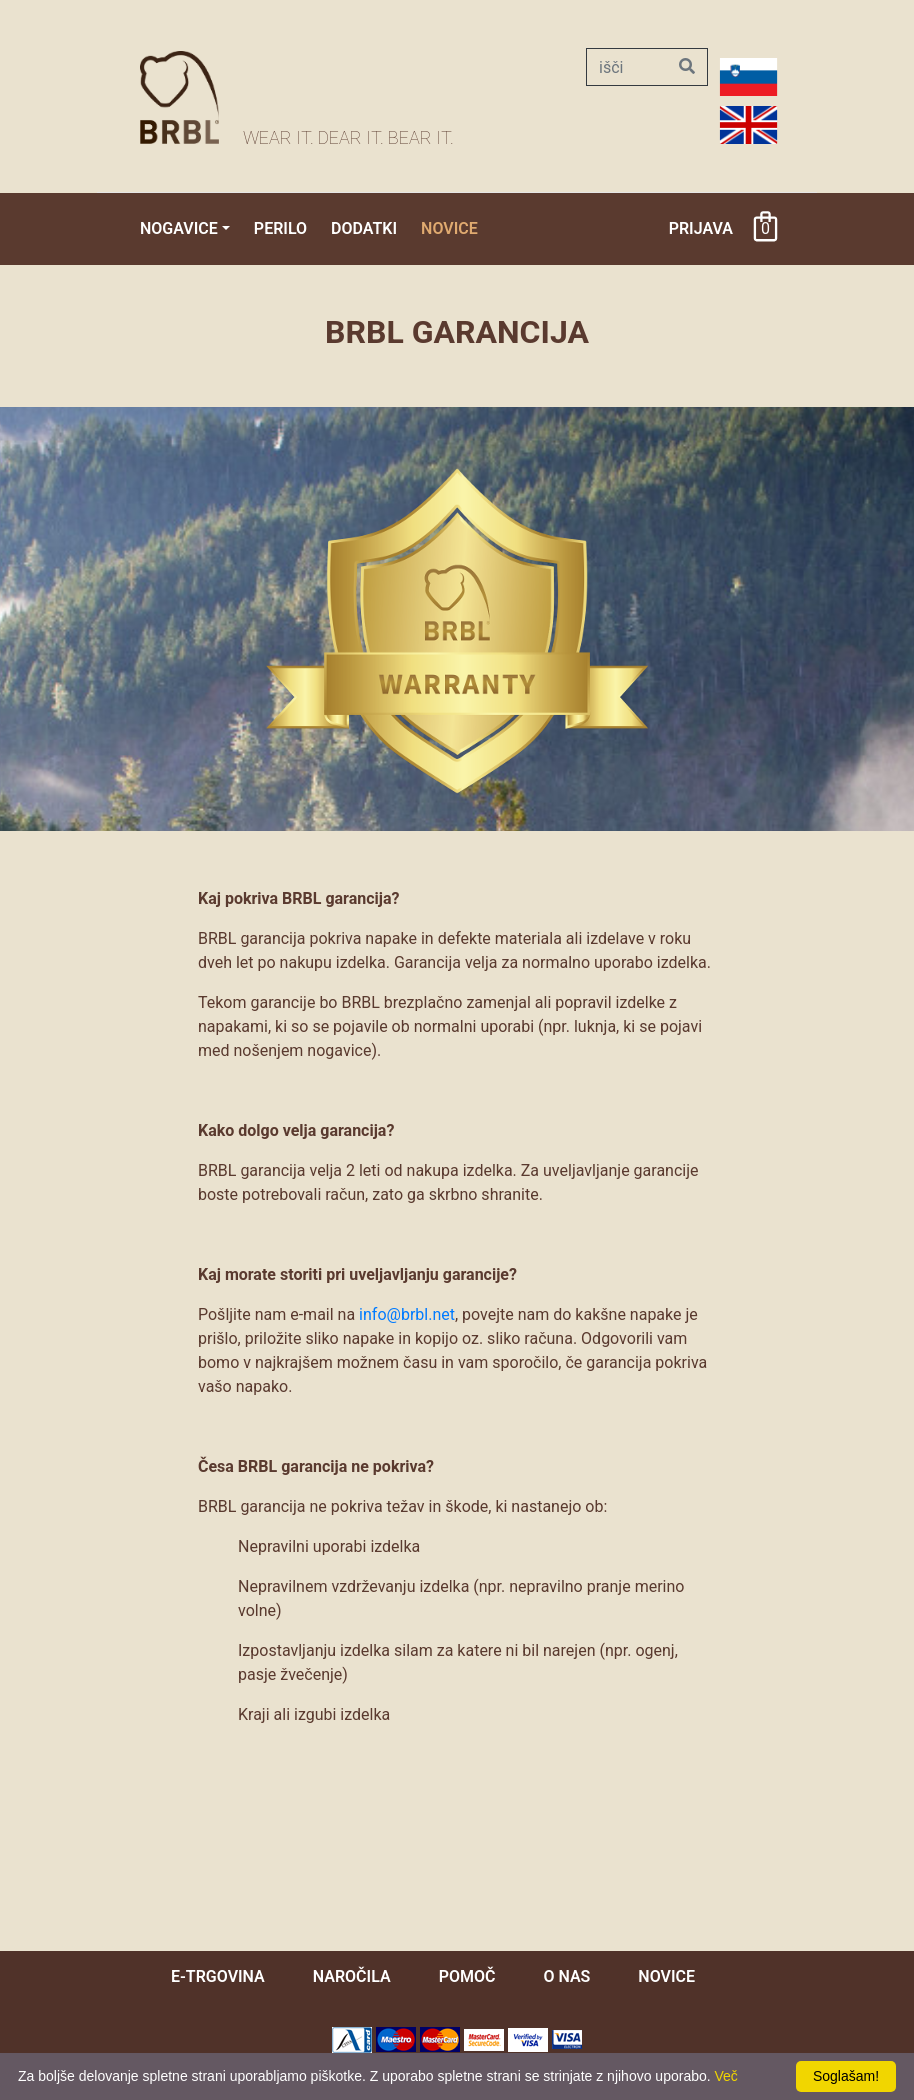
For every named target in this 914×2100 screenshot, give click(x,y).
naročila (352, 1976)
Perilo (280, 228)
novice (666, 1976)
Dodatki (364, 228)
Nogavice (179, 228)
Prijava (701, 228)
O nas (566, 1976)
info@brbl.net (407, 1314)
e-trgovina (218, 1976)
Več (726, 2076)
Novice (449, 228)
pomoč (467, 1976)
